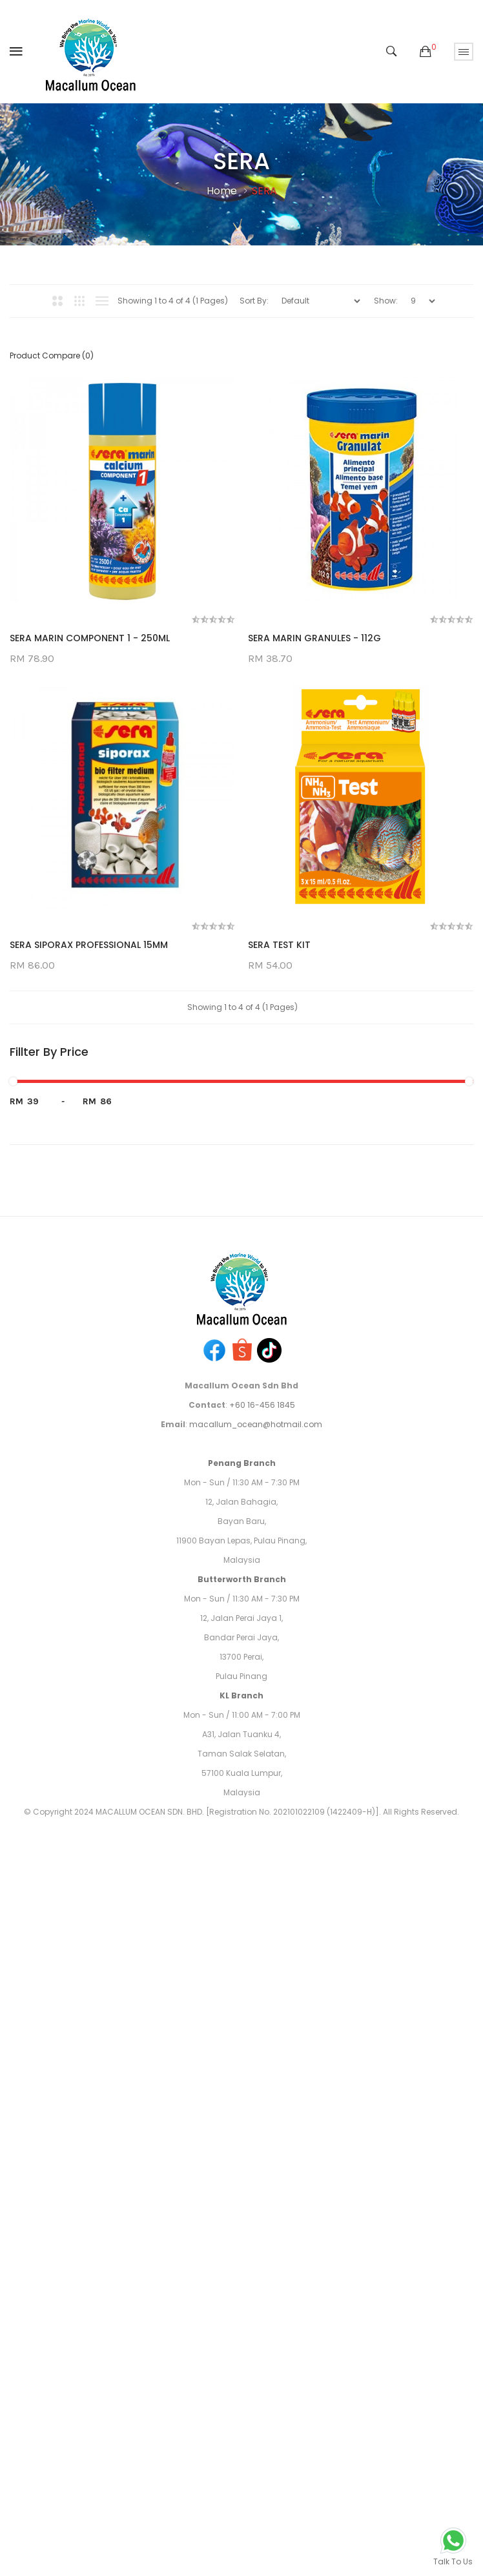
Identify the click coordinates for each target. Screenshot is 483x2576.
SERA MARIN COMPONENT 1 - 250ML (90, 638)
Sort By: (254, 300)
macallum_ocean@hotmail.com (255, 2039)
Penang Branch (242, 2078)
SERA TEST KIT (41, 1560)
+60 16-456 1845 (262, 2020)
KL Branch (241, 2310)
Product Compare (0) (52, 355)
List (101, 301)
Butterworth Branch (242, 2194)
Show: (386, 300)
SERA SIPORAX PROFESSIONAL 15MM (89, 1253)
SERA (264, 190)
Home (222, 190)
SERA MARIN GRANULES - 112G (76, 946)
